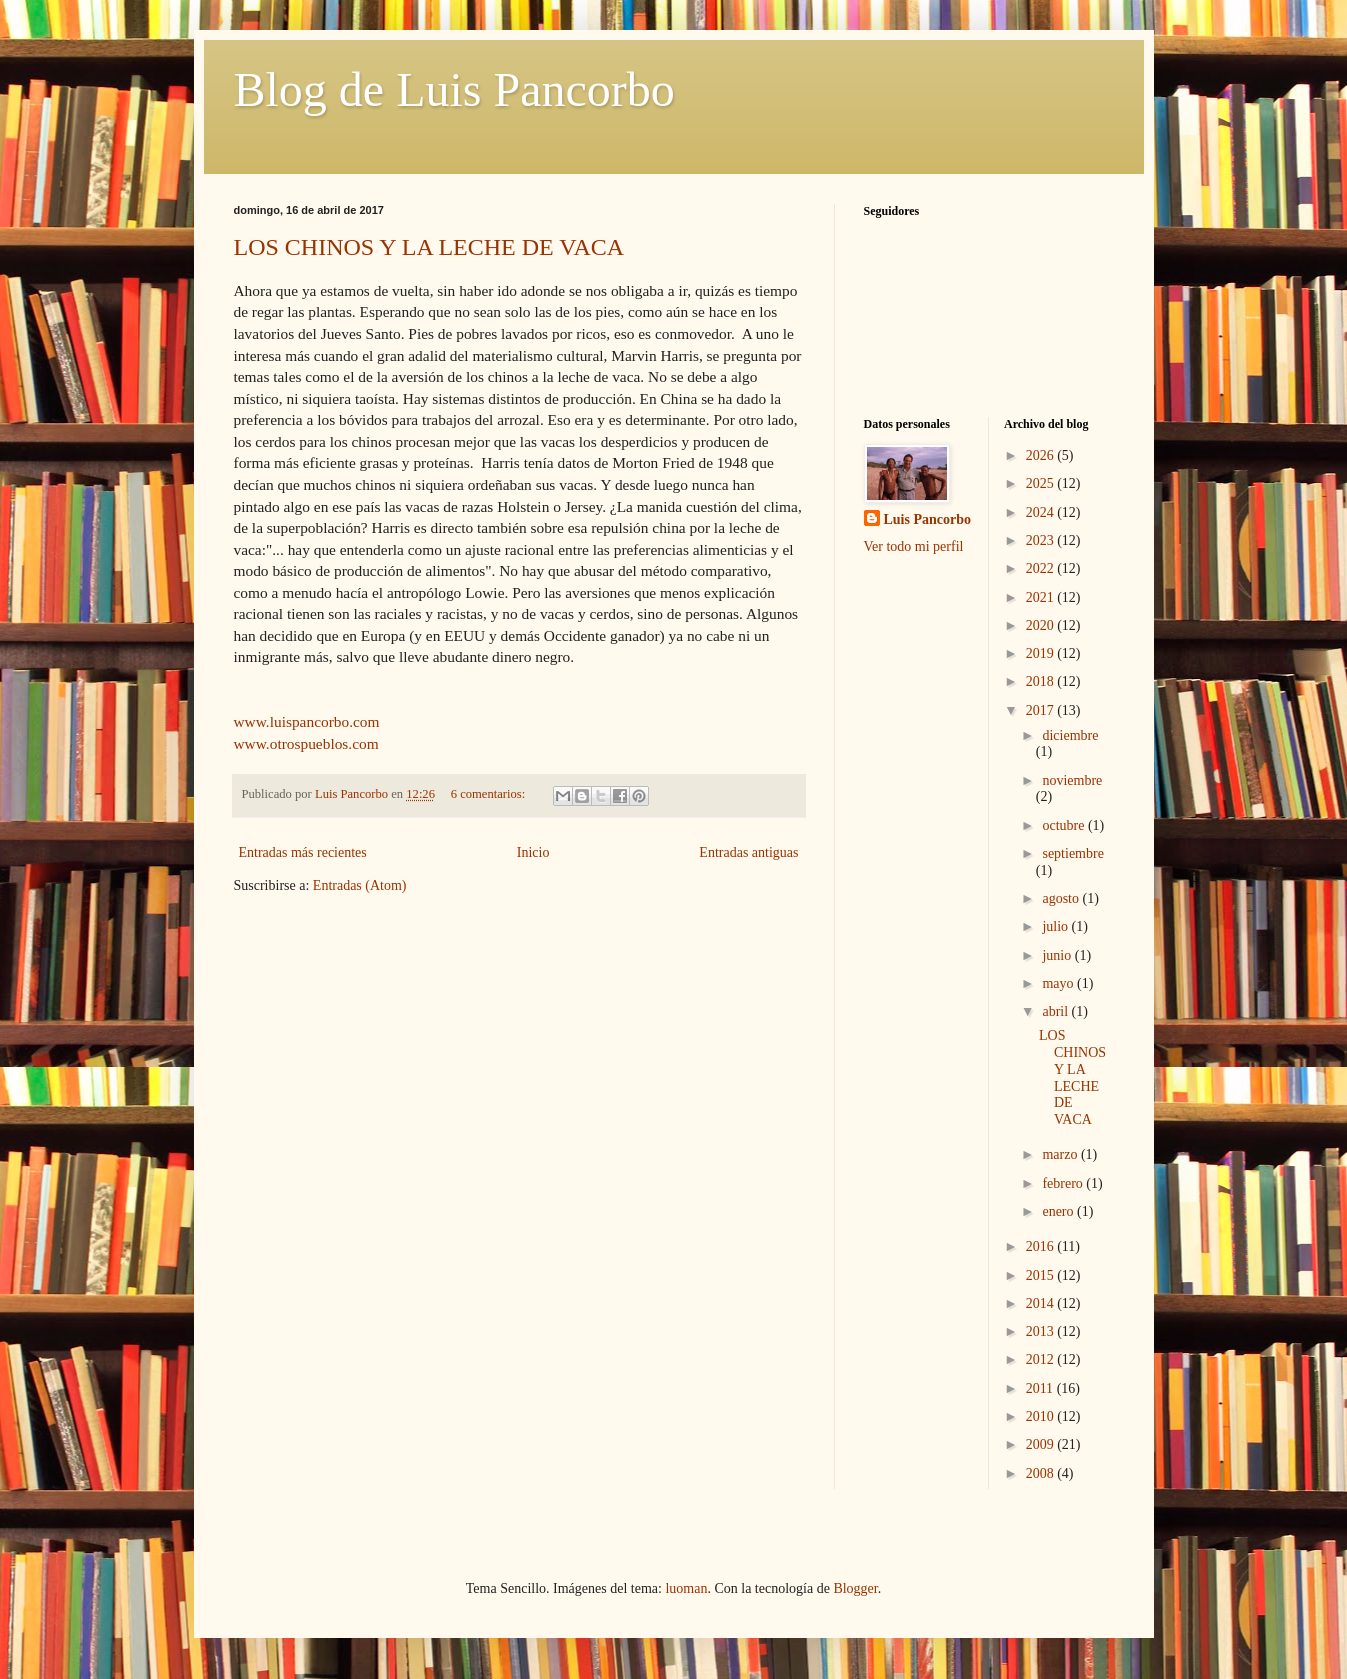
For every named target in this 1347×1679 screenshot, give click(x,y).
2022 (1042, 568)
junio (1058, 955)
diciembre (1070, 735)
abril (1056, 1011)
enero (1059, 1211)
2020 (1042, 625)
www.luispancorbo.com (307, 721)
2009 (1042, 1444)
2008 (1042, 1473)
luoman (686, 1588)
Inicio (533, 852)
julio (1056, 926)
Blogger (855, 1588)
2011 (1041, 1388)
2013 (1042, 1331)
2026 (1042, 455)
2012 (1042, 1359)
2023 (1042, 540)
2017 (1042, 710)
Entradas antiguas (748, 852)
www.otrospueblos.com (306, 743)
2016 (1042, 1246)
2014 (1042, 1303)
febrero (1064, 1183)
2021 (1042, 597)
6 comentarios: (490, 794)
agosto (1062, 898)
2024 (1042, 512)
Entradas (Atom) (360, 885)
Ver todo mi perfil (914, 546)
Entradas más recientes (303, 852)
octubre (1064, 825)
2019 (1042, 653)
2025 (1042, 483)
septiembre (1072, 853)
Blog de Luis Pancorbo (454, 89)
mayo (1059, 983)
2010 (1042, 1416)
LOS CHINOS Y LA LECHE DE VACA (429, 247)
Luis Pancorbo (928, 519)
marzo (1061, 1154)
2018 (1042, 681)
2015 (1042, 1275)
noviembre (1072, 780)
